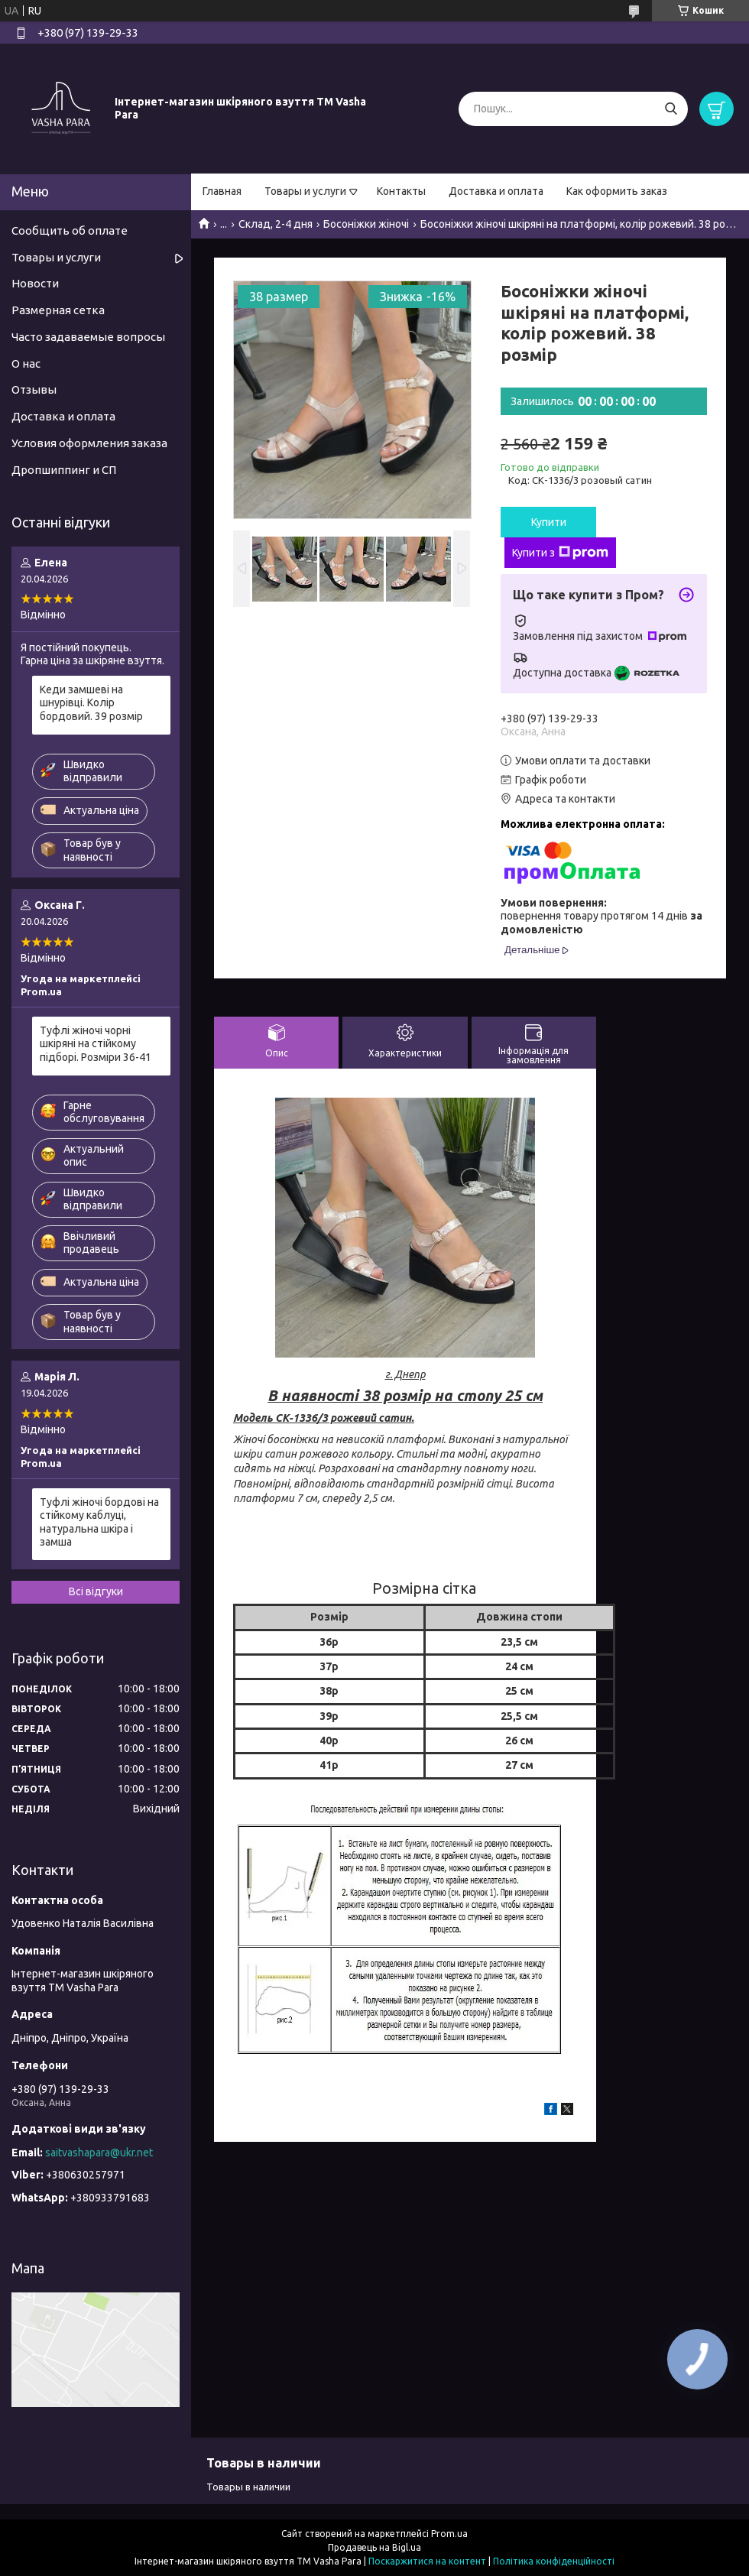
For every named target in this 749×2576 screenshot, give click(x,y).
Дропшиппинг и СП (63, 469)
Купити (548, 522)
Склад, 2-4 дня (275, 224)
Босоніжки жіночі (366, 224)
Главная (222, 191)
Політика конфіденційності (553, 2561)
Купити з (560, 553)
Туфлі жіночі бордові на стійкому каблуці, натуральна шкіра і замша (99, 1522)
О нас (26, 363)
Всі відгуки (96, 1591)
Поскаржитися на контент (427, 2561)
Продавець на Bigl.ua (374, 2547)
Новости (35, 283)
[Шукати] (670, 109)
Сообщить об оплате (69, 230)
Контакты (401, 191)
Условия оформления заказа (89, 442)
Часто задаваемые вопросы (88, 336)
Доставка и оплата (496, 191)
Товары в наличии (248, 2486)
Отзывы (34, 389)
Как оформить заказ (616, 191)
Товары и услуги (305, 191)
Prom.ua (449, 2534)
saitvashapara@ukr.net (99, 2152)
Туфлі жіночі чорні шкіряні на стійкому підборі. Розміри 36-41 (95, 1043)
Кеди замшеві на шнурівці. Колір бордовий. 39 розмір (91, 702)
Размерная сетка (58, 309)
